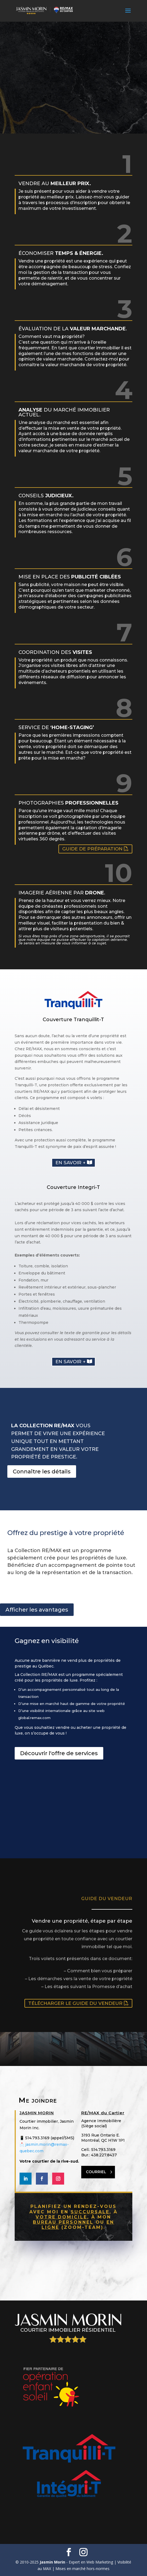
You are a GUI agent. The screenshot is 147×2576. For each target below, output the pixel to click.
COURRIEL (96, 2171)
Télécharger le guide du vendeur (75, 2003)
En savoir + (70, 1162)
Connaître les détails (42, 1471)
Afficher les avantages (36, 1609)
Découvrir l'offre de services (59, 1753)
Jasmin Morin (52, 2562)
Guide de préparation (92, 849)
